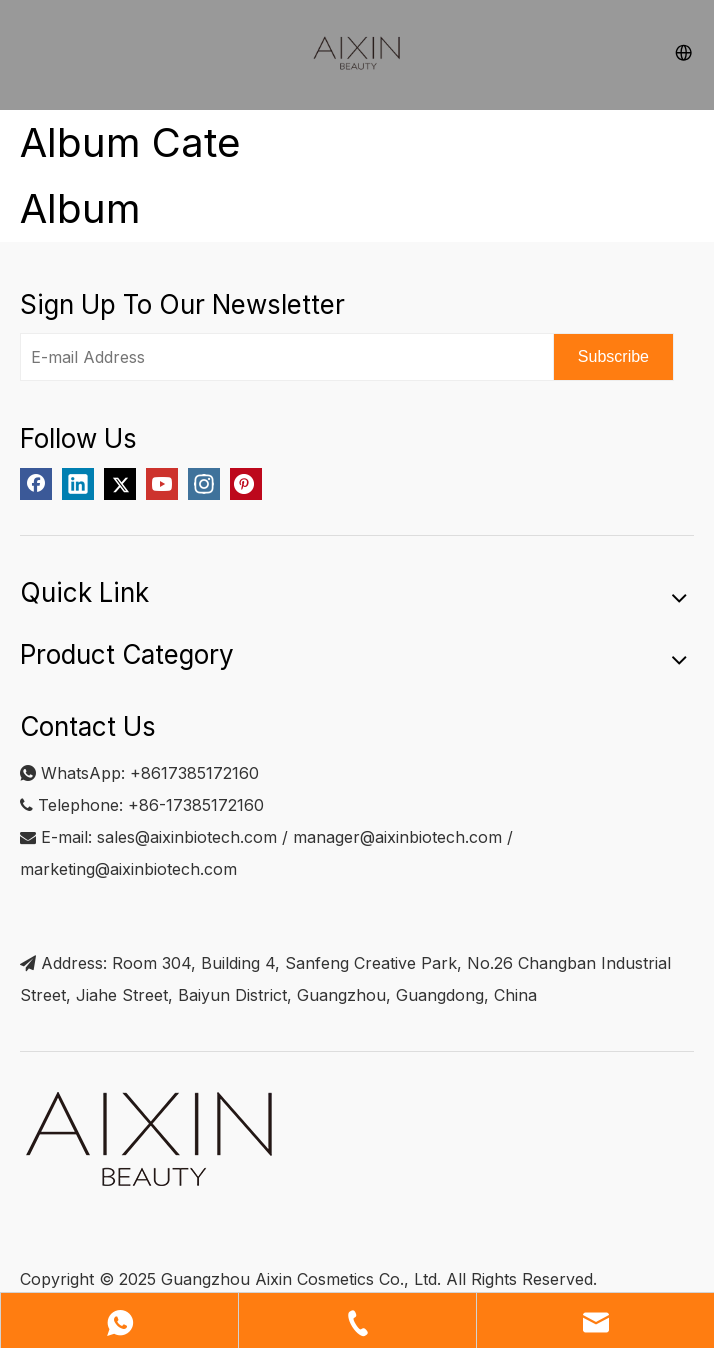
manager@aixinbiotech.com (397, 837)
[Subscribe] (613, 357)
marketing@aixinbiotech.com (128, 869)
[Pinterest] (246, 484)
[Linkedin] (78, 484)
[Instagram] (204, 484)
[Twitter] (120, 484)
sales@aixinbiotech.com (187, 837)
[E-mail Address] (282, 357)
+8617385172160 (194, 773)
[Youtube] (162, 484)
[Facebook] (36, 484)
